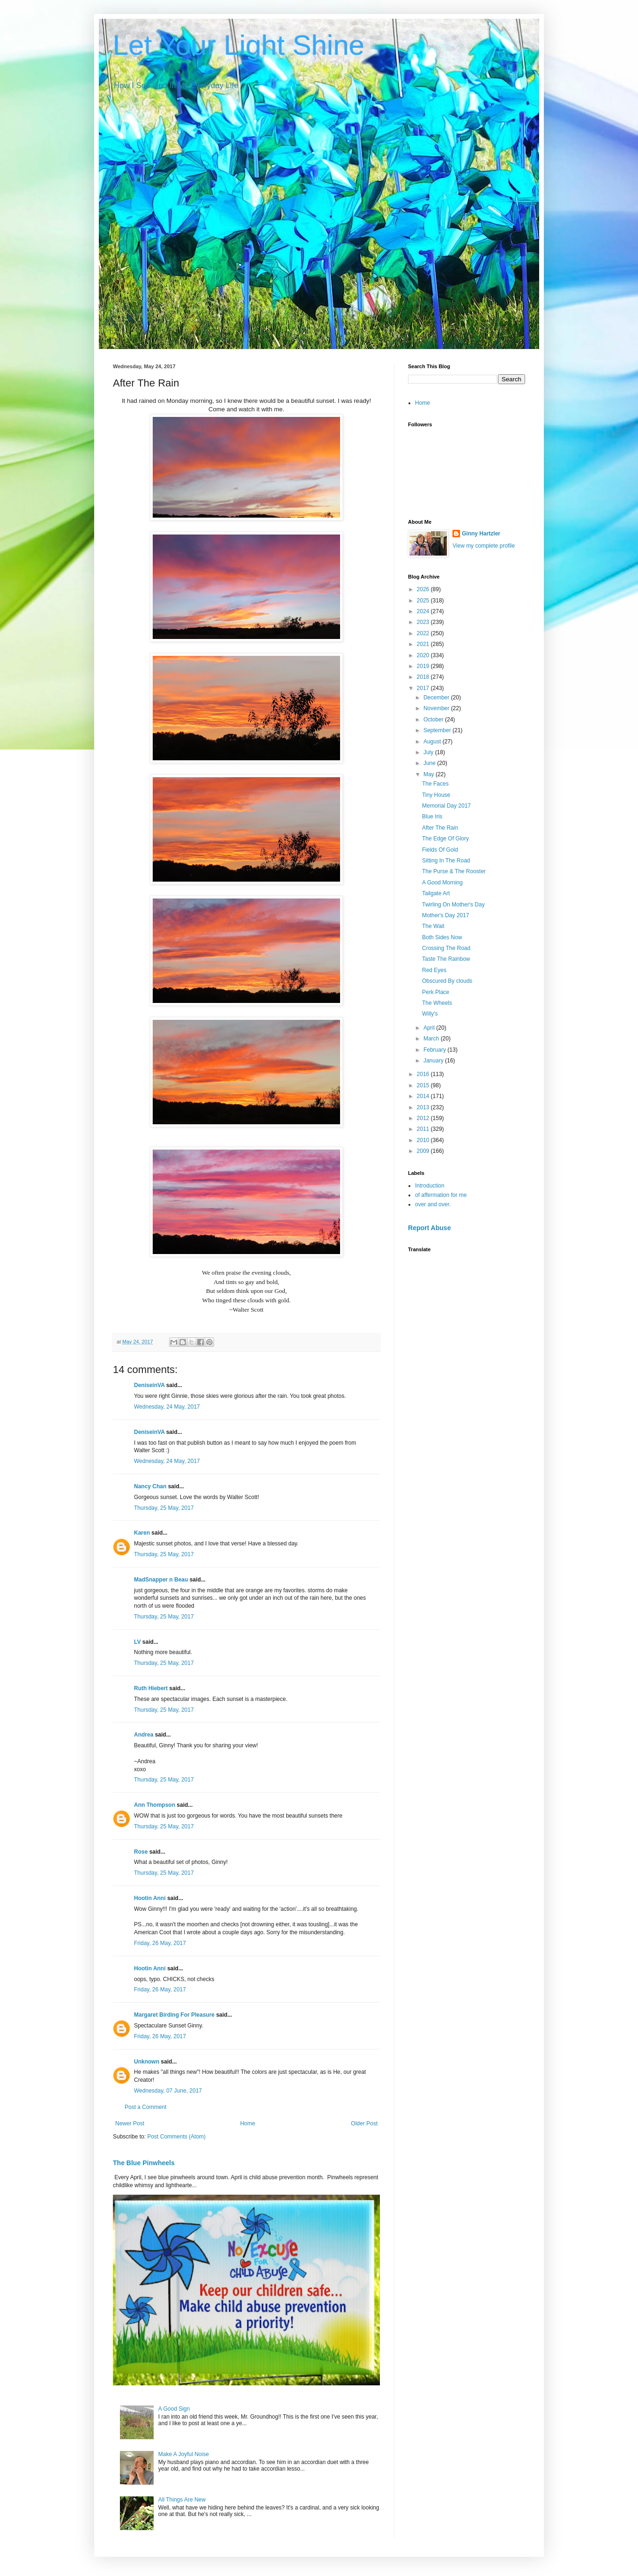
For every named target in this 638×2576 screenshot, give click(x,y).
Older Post (364, 2123)
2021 (424, 644)
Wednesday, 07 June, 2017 (168, 2090)
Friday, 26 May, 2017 (160, 1943)
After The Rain (440, 827)
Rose (141, 1851)
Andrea (143, 1734)
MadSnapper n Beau (161, 1579)
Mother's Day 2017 (445, 915)
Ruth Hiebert (151, 1688)
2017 (424, 688)
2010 (424, 1140)
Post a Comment (145, 2107)
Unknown (146, 2061)
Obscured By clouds (447, 981)
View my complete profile (484, 545)
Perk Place (435, 992)
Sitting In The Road (446, 860)
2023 (424, 622)
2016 (424, 1074)
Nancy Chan (150, 1486)
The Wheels (437, 1003)
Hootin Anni (150, 1898)
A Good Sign (174, 2408)
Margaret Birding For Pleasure (174, 2015)
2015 (424, 1085)
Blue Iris (432, 816)
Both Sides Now (442, 937)
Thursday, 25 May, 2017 (164, 1508)
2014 (424, 1096)
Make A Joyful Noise (183, 2454)
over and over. (433, 1204)
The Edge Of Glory (445, 838)
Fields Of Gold (440, 849)
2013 (424, 1107)
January (434, 1060)
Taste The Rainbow (446, 959)
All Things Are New (182, 2499)
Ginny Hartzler (481, 533)
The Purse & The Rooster (454, 871)
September (438, 730)
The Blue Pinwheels (144, 2163)
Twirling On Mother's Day (453, 904)
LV (137, 1642)
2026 (424, 589)
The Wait (433, 926)
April (429, 1027)
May (429, 774)
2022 (424, 633)
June (430, 763)
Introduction (430, 1185)
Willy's (430, 1013)
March (432, 1038)
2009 (424, 1151)
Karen (142, 1532)
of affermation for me (441, 1195)
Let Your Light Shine (238, 45)
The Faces (435, 783)
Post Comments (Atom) (176, 2136)
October (434, 719)
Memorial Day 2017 (446, 805)
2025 (424, 600)
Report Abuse (429, 1228)
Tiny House (436, 795)
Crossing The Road (446, 948)
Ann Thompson (154, 1805)
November (437, 708)
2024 (424, 611)
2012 (424, 1118)
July (429, 752)
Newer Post (129, 2123)
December (437, 697)
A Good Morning (442, 882)
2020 (424, 655)
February (435, 1050)
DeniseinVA (149, 1385)
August (433, 741)
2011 (424, 1129)
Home (247, 2123)
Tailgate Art (436, 893)
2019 (424, 666)
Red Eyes (434, 970)
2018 (424, 677)
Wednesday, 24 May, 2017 (167, 1406)
